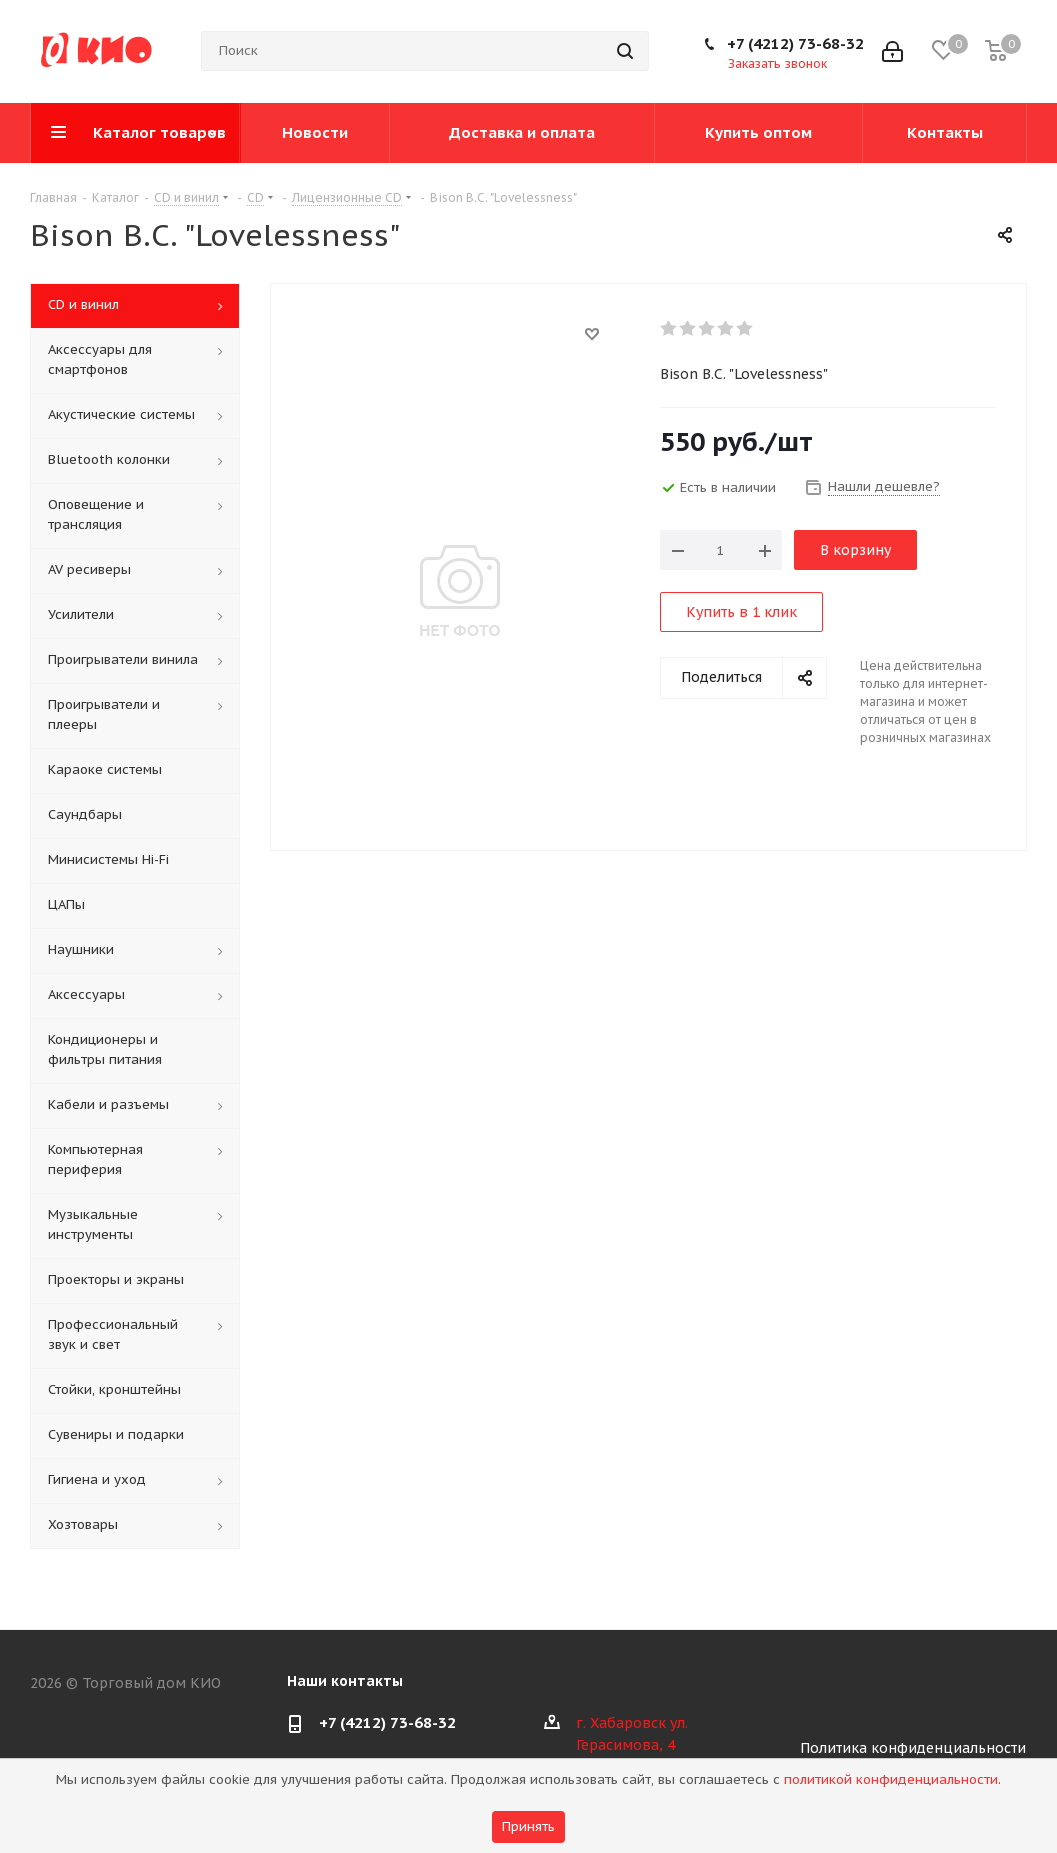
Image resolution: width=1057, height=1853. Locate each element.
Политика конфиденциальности (913, 1748)
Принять (528, 1826)
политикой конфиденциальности (891, 1779)
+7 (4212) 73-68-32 (795, 43)
